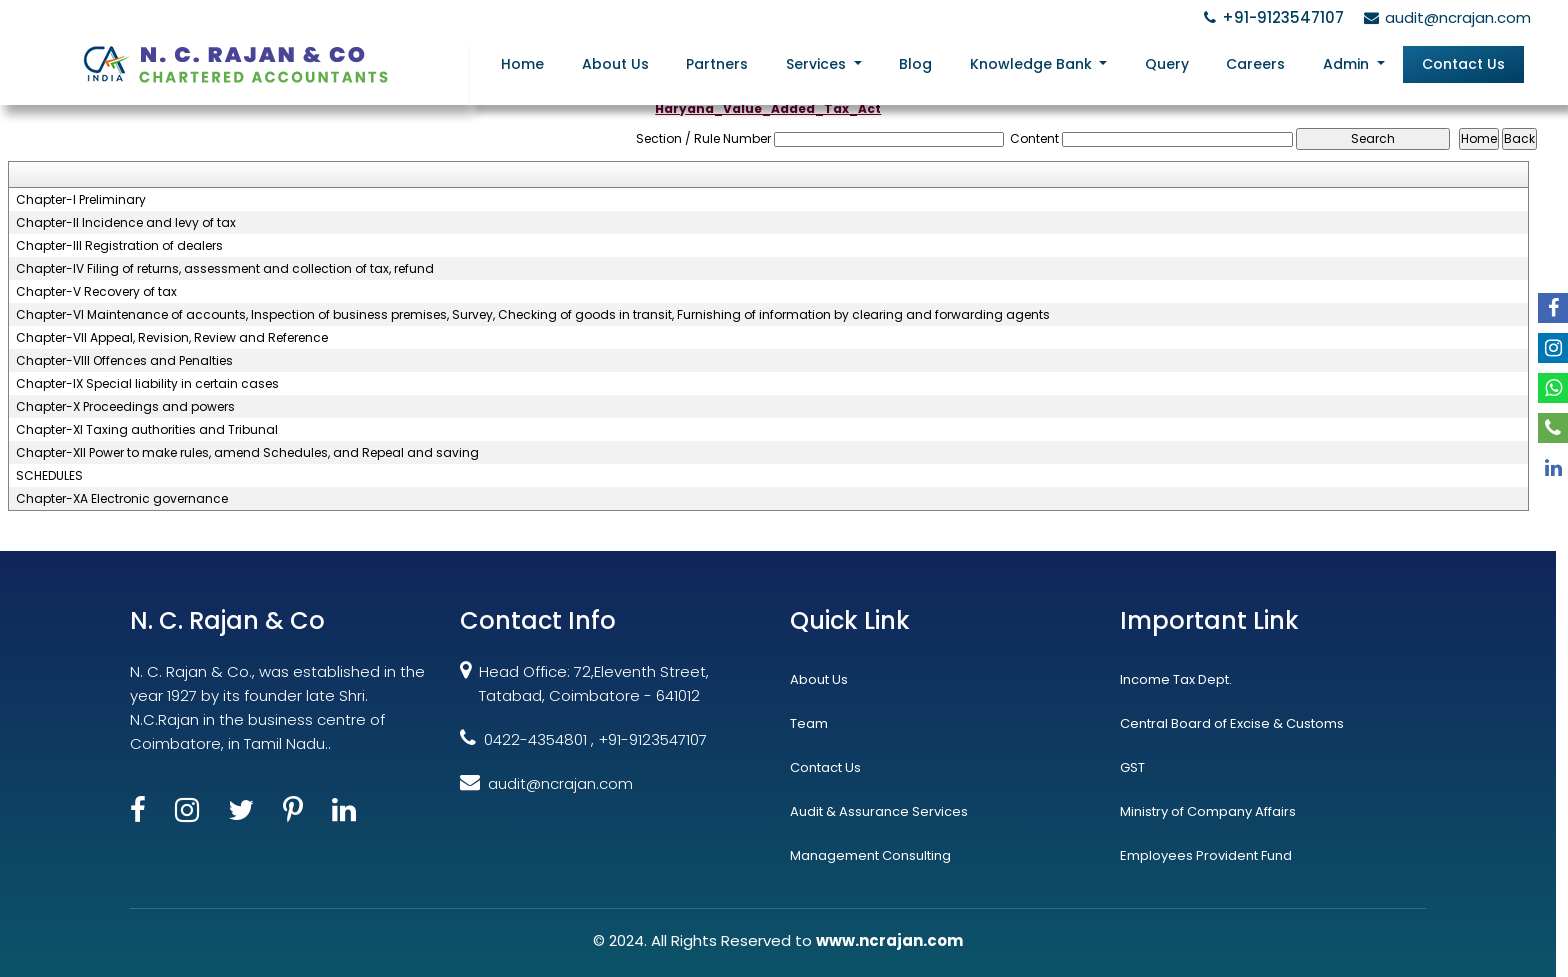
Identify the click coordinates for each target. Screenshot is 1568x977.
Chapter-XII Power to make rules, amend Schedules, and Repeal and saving (247, 453)
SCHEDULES (49, 476)
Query (1167, 64)
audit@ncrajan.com (1444, 17)
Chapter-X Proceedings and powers (125, 407)
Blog (915, 64)
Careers (1255, 64)
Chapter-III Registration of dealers (119, 246)
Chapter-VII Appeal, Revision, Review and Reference (172, 338)
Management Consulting (870, 855)
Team (809, 723)
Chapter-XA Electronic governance (122, 499)
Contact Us (1463, 64)
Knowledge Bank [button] (1033, 64)
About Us (615, 64)
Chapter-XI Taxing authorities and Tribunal (147, 430)
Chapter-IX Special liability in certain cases (147, 384)
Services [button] (818, 64)
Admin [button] (1348, 64)
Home (522, 64)
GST (1132, 767)
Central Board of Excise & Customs (1232, 723)
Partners (717, 64)
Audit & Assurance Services (879, 811)
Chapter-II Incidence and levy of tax (126, 223)
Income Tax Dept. (1176, 679)
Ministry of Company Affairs (1208, 811)
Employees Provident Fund (1206, 855)
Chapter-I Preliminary (81, 200)
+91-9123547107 (1271, 17)
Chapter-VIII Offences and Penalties (124, 361)
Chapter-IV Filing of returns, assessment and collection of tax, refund (225, 269)
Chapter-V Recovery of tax (96, 292)
